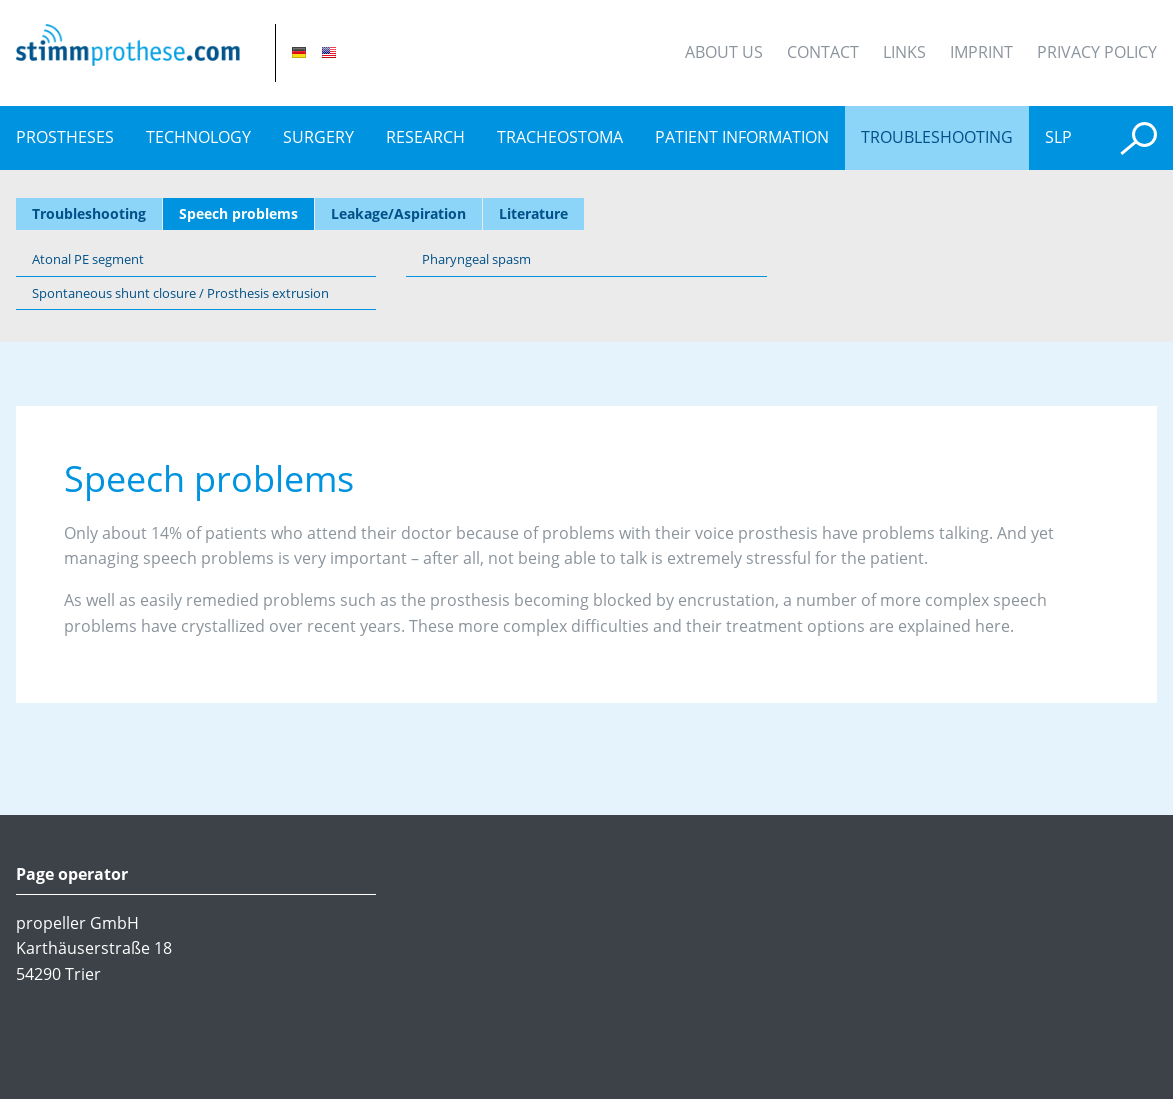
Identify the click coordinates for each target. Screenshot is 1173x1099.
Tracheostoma (560, 137)
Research (425, 137)
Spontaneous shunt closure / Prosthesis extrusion (180, 293)
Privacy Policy (1097, 52)
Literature (533, 214)
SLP (1058, 137)
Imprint (981, 52)
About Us (724, 52)
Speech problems (238, 214)
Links (904, 52)
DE (299, 52)
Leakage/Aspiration (398, 214)
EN (329, 52)
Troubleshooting (937, 137)
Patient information (742, 137)
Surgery (318, 137)
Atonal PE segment (88, 259)
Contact (823, 52)
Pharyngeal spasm (476, 259)
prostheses (65, 137)
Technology (198, 137)
